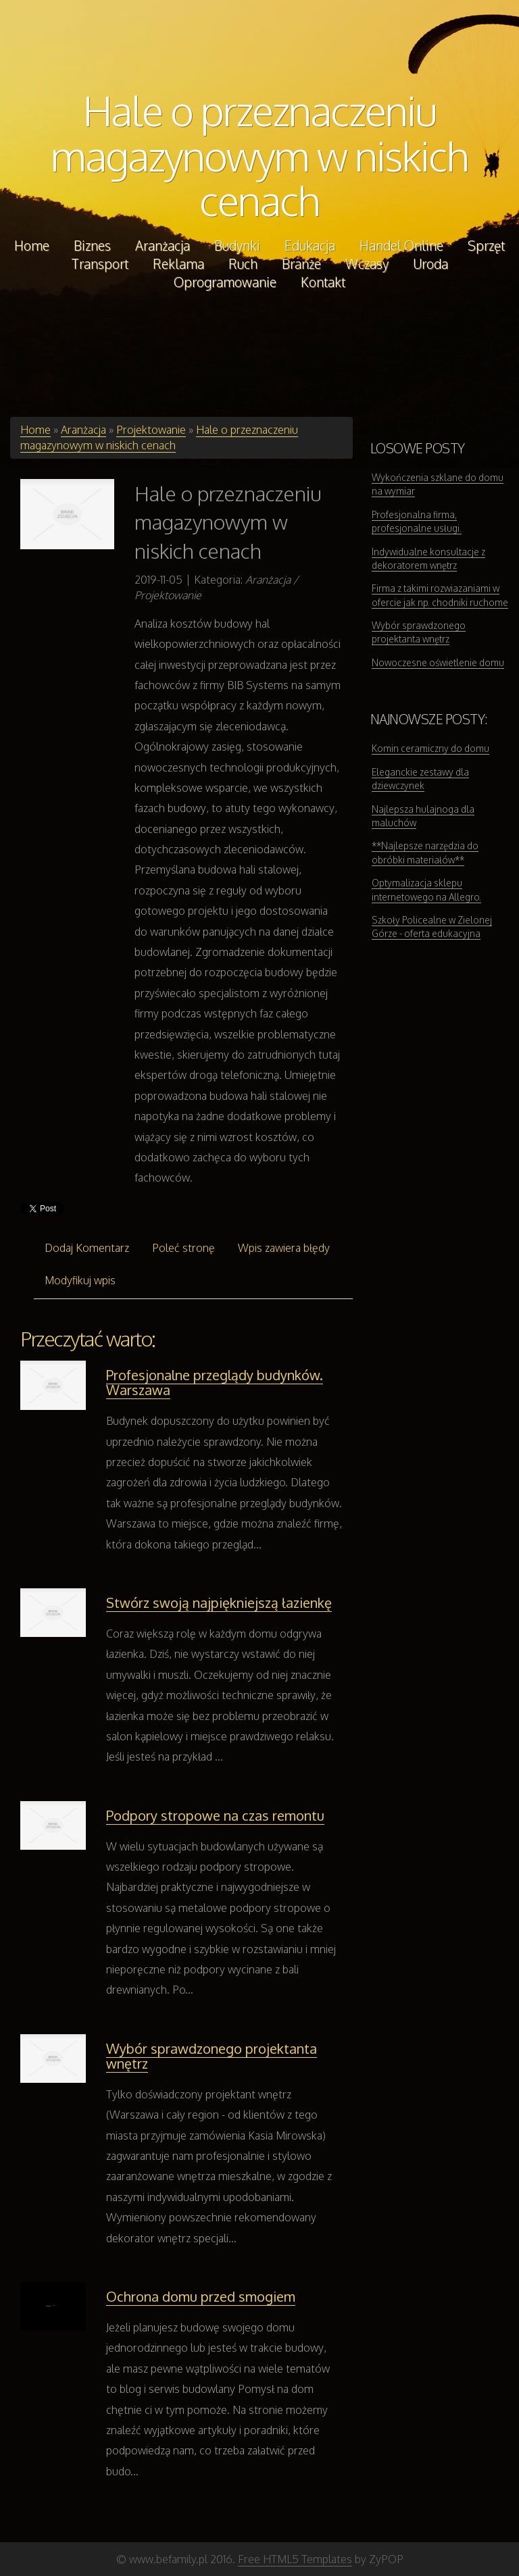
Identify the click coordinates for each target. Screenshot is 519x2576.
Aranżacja (83, 429)
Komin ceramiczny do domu (430, 748)
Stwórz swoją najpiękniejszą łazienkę (219, 1602)
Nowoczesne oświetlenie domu (438, 662)
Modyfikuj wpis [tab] (80, 1280)
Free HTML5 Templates (295, 2559)
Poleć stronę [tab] (183, 1248)
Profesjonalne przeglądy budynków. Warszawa (214, 1382)
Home (35, 429)
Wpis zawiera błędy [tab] (284, 1248)
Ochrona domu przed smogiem (200, 2296)
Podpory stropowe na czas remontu (215, 1815)
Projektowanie (151, 429)
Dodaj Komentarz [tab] (87, 1248)
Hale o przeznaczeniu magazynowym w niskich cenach (259, 155)
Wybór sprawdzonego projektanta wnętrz (211, 2056)
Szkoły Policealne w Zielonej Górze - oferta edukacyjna (432, 926)
